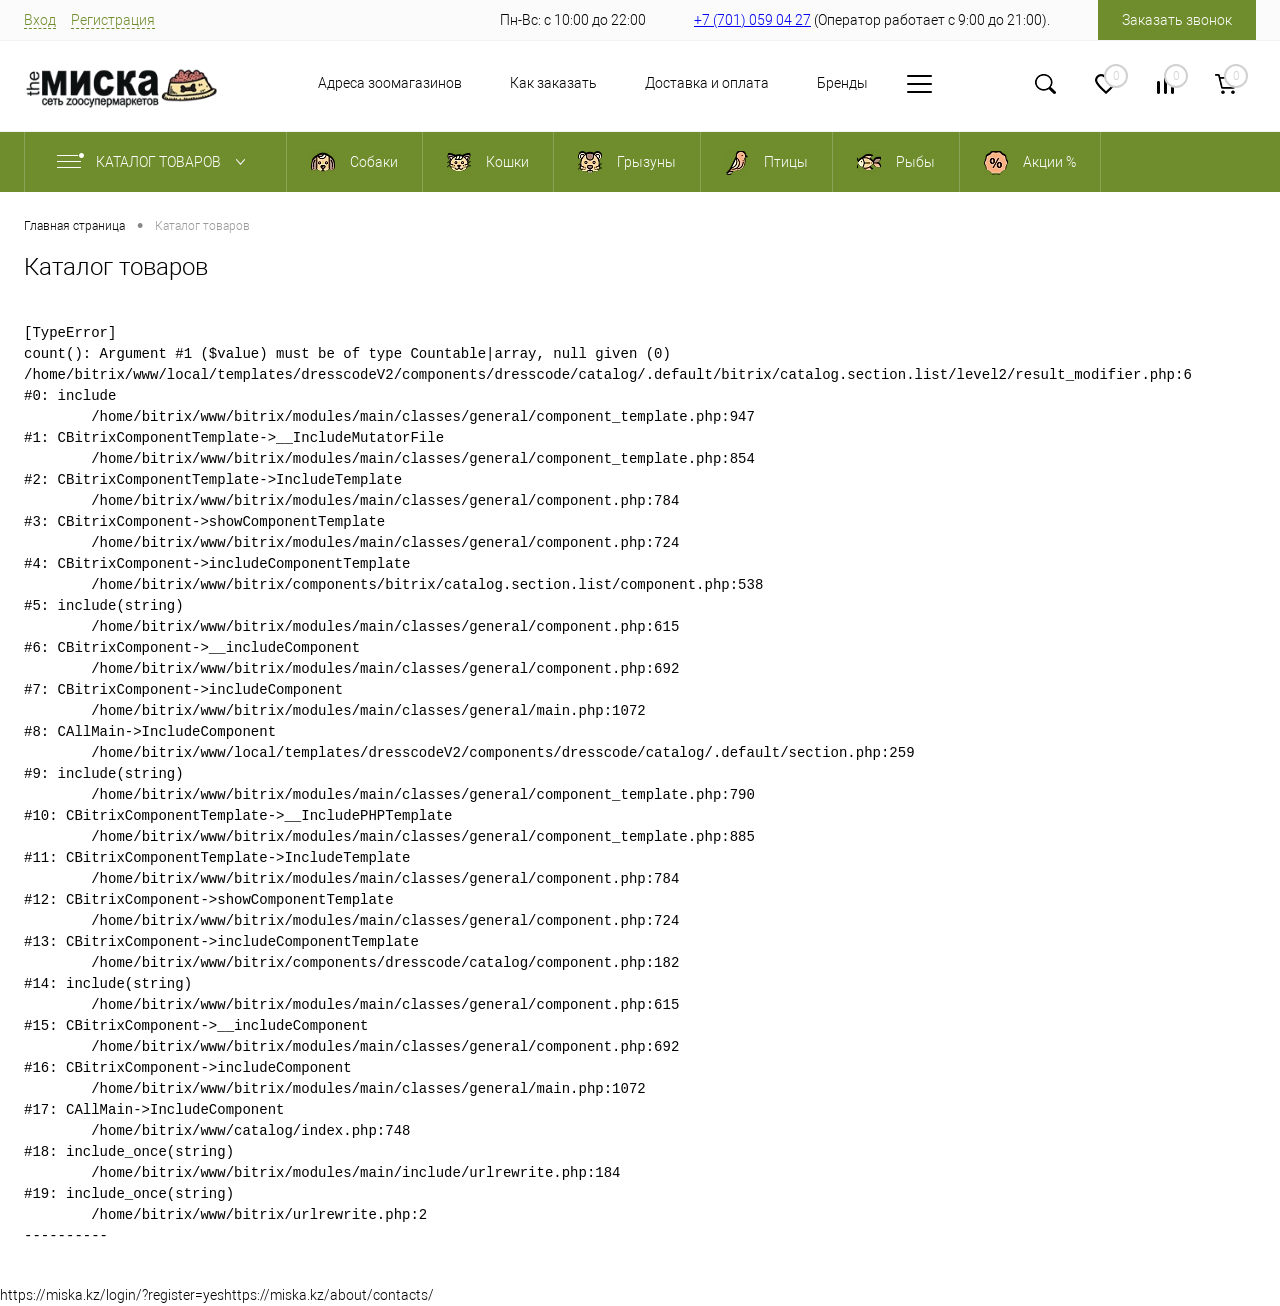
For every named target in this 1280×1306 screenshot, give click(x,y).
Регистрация (113, 20)
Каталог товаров (155, 162)
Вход (40, 20)
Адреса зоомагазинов (390, 83)
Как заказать (553, 83)
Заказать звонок (1177, 20)
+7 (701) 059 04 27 (752, 20)
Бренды (842, 83)
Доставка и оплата (707, 83)
